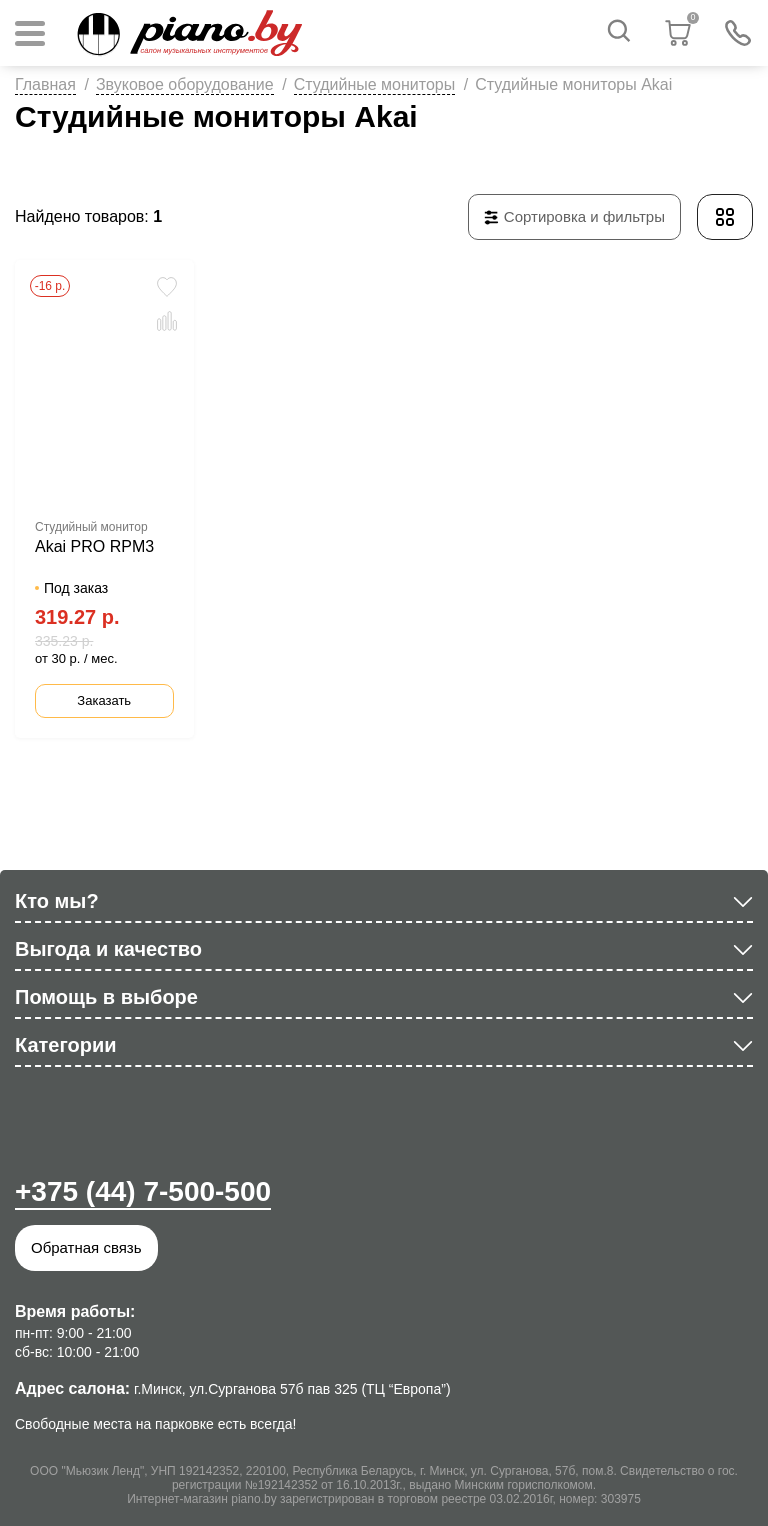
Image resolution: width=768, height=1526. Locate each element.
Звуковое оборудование (185, 84)
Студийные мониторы (375, 84)
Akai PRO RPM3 (94, 546)
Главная (45, 84)
